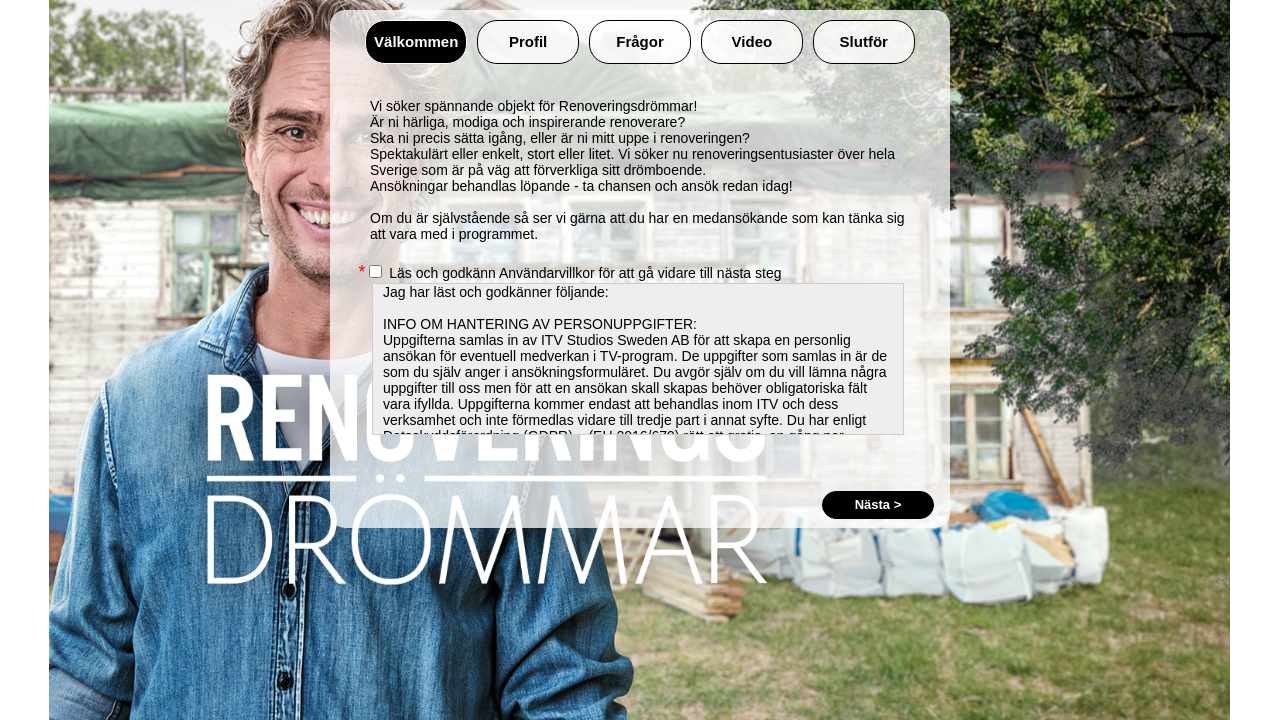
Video (752, 41)
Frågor (640, 41)
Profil (528, 41)
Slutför (864, 41)
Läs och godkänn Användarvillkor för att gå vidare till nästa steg (575, 273)
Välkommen (416, 41)
